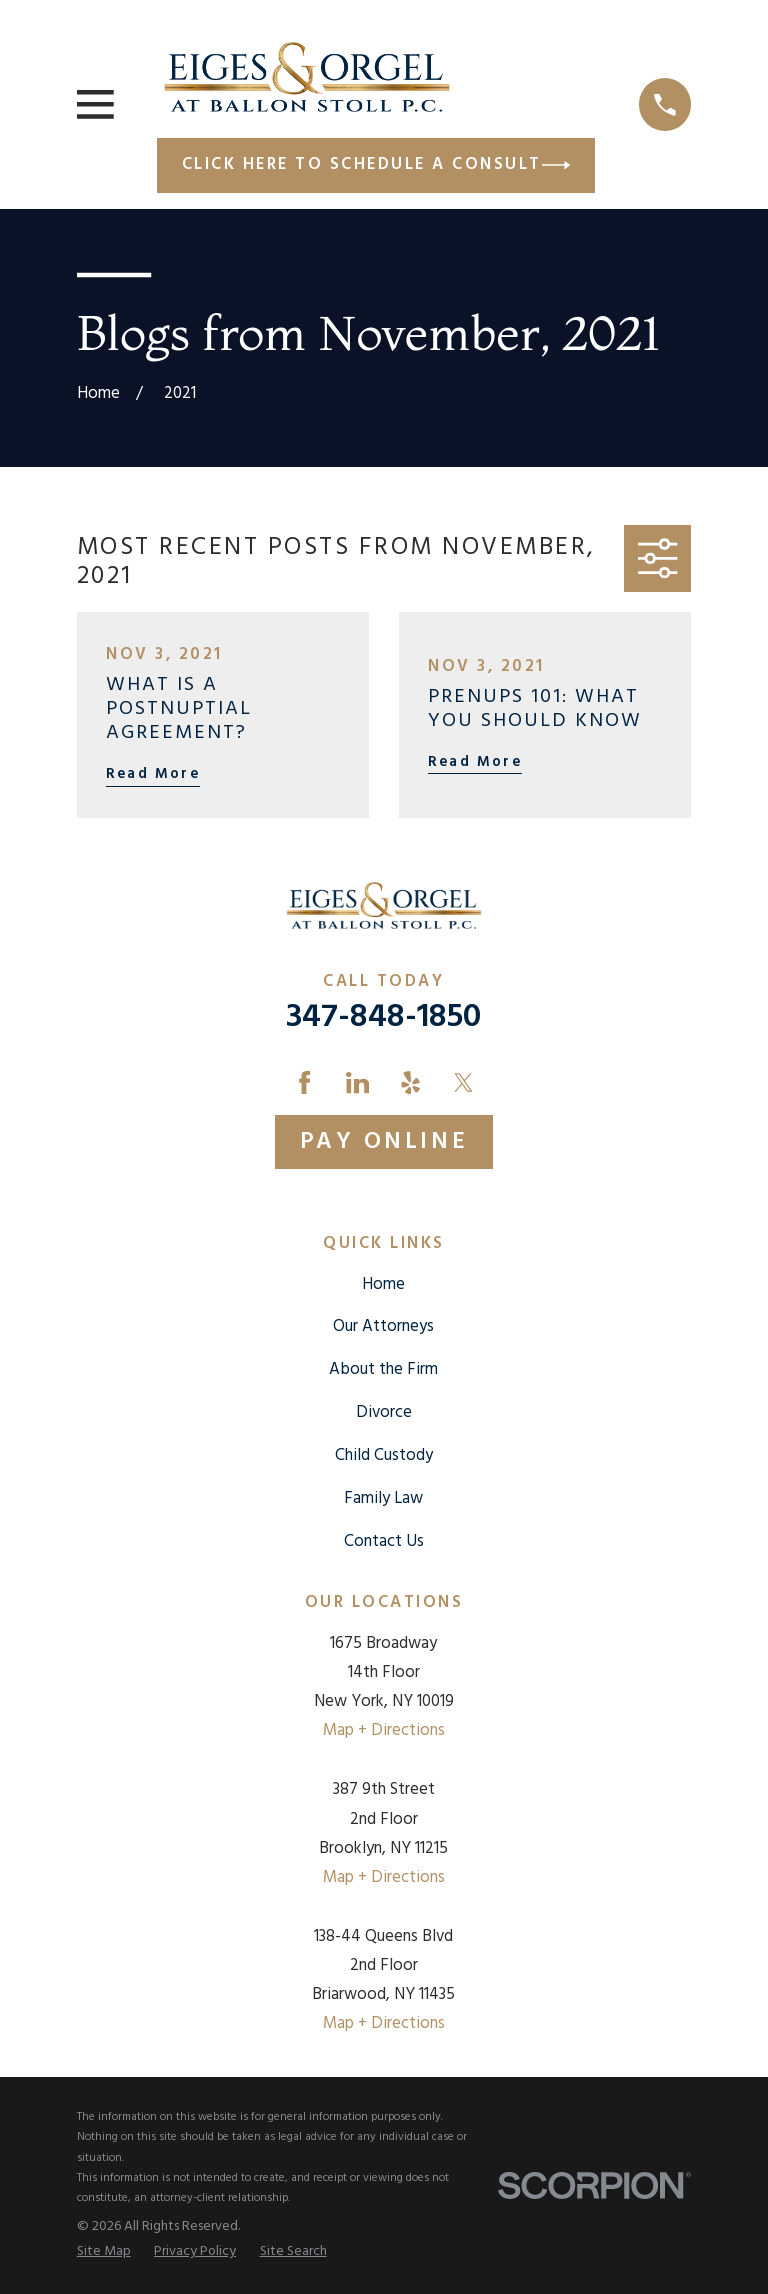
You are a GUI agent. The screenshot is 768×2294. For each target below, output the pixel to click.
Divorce (384, 1412)
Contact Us (384, 1541)
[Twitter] (463, 1082)
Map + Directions (384, 1730)
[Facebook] (304, 1082)
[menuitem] (104, 2252)
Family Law (383, 1498)
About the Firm (383, 1369)
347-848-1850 (383, 1017)
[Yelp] (410, 1082)
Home (383, 1284)
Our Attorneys (383, 1326)
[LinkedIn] (357, 1082)
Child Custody (384, 1455)
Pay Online (384, 1142)
